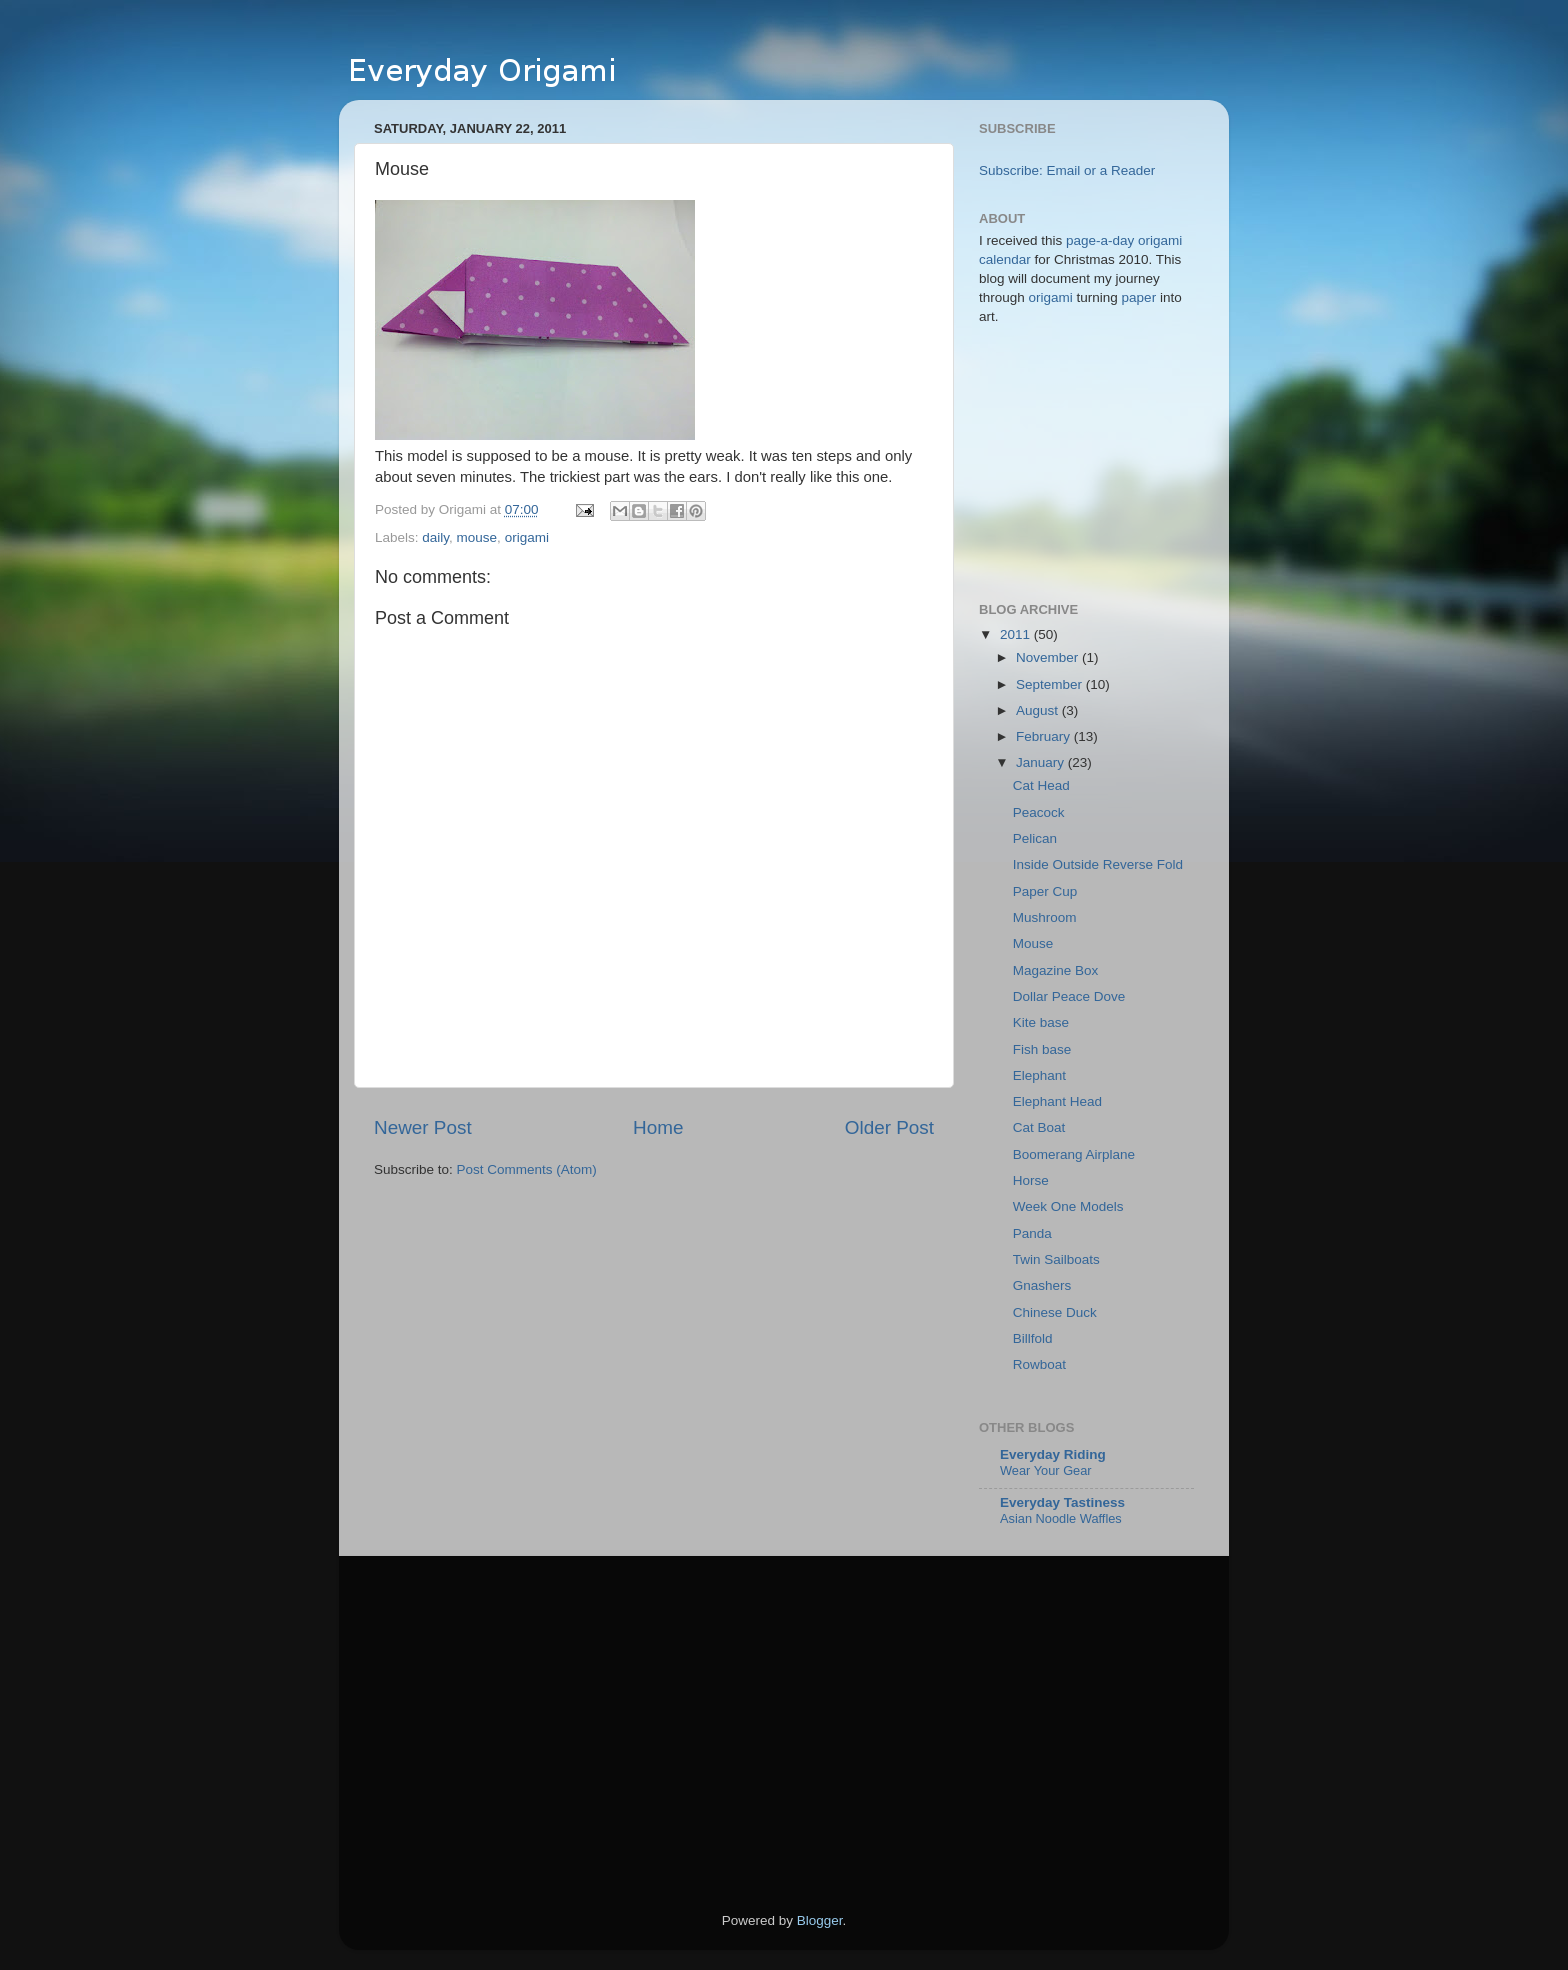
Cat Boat (1039, 1127)
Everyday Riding (1053, 1454)
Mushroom (1045, 917)
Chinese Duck (1055, 1312)
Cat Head (1041, 785)
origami (527, 537)
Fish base (1042, 1049)
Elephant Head (1057, 1101)
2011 (1017, 634)
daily (435, 537)
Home (658, 1127)
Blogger (820, 1920)
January (1042, 762)
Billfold (1033, 1338)
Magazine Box (1056, 970)
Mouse (1033, 943)
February (1045, 736)
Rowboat (1039, 1364)
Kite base (1041, 1022)
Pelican (1035, 838)
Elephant (1039, 1075)
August (1039, 710)
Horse (1031, 1180)
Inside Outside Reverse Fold (1098, 864)
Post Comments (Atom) (527, 1169)
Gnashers (1042, 1285)
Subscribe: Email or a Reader (1067, 170)
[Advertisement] (542, 1736)
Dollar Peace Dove (1069, 996)
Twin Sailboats (1056, 1259)
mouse (477, 537)
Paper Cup (1045, 891)
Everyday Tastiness (1062, 1502)
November (1049, 657)
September (1051, 684)
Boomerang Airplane (1074, 1154)
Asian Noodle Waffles (1061, 1518)
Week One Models (1068, 1206)
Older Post (889, 1127)
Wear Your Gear (1046, 1470)
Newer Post (423, 1127)
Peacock (1039, 812)
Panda (1032, 1233)
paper (1139, 297)
